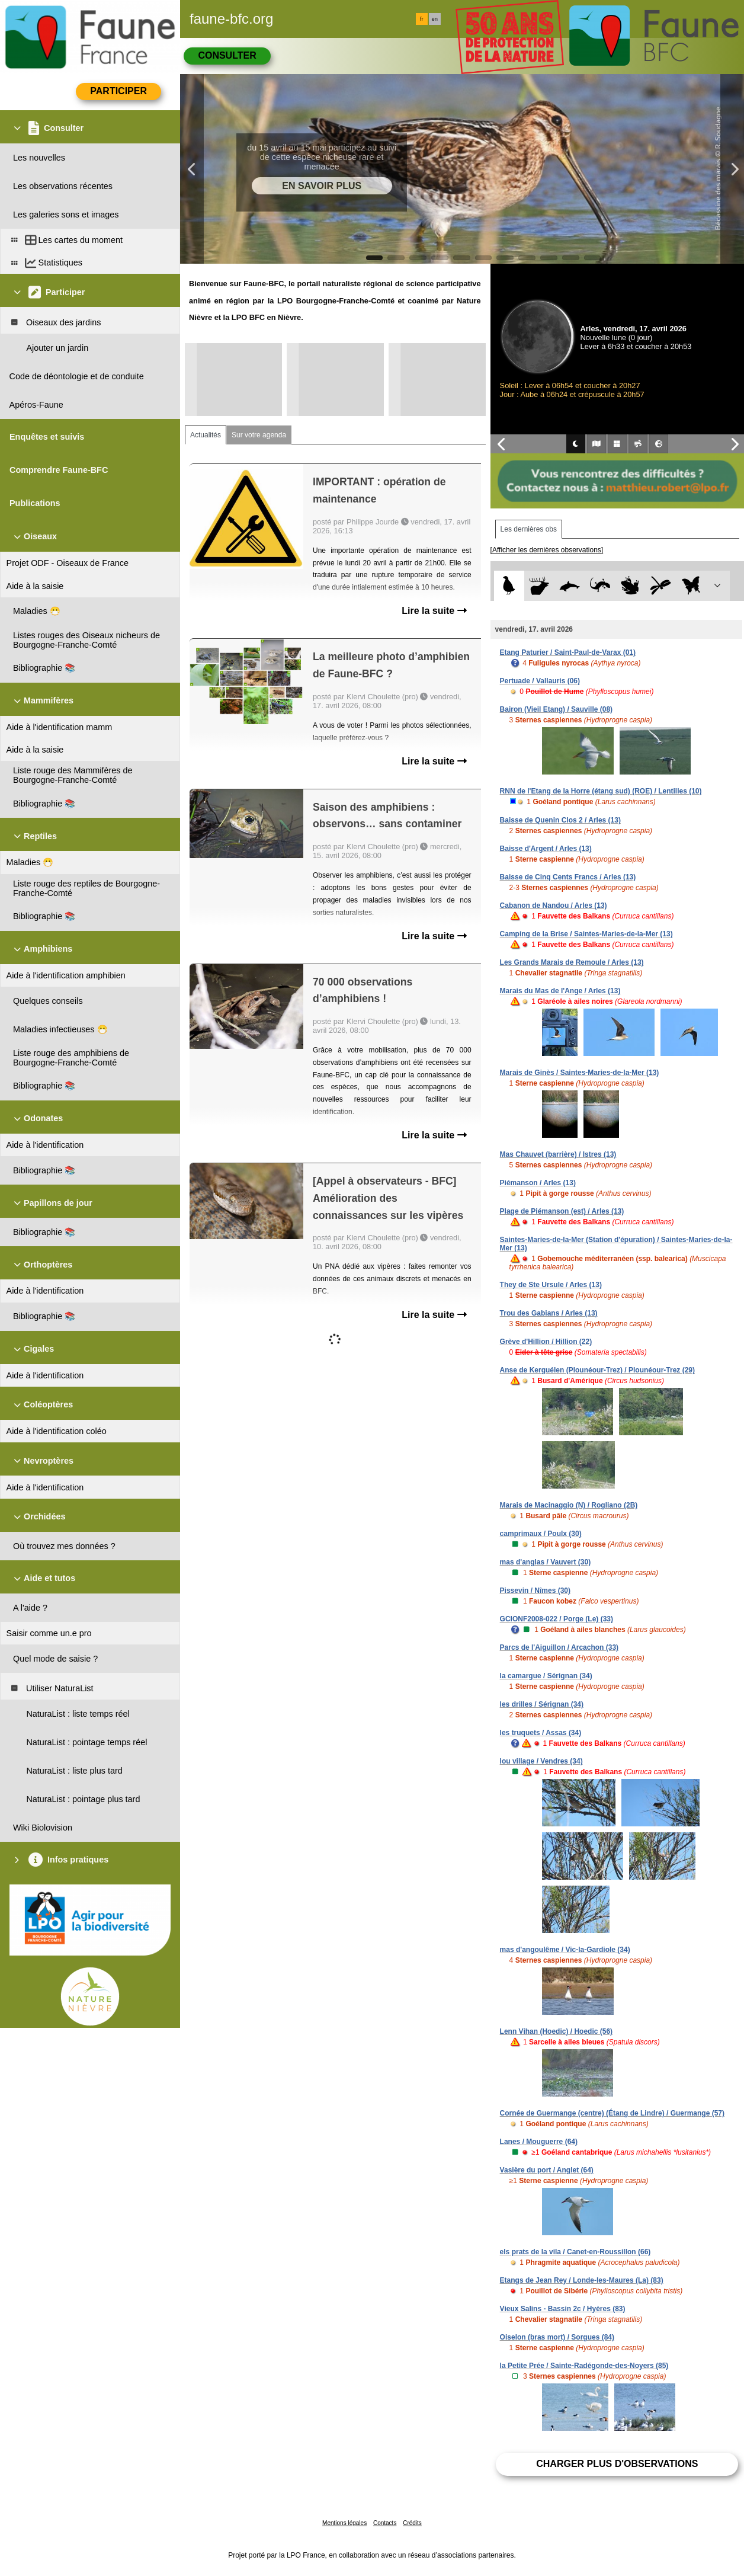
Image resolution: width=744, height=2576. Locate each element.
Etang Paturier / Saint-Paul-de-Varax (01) (568, 652)
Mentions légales (344, 2523)
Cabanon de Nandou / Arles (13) (553, 905)
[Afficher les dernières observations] (547, 550)
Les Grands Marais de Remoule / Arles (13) (572, 962)
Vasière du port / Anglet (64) (547, 2170)
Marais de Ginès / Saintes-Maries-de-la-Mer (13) (579, 1072)
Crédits (412, 2523)
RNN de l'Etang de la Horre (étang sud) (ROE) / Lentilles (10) (601, 791)
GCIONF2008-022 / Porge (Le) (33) (556, 1619)
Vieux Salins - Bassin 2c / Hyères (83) (563, 2309)
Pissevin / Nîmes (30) (535, 1590)
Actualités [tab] (205, 435)
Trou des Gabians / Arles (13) (549, 1313)
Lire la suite (434, 610)
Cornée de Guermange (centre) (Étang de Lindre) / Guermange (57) (612, 2113)
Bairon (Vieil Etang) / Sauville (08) (556, 709)
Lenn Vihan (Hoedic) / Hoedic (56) (556, 2031)
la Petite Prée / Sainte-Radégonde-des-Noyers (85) (584, 2365)
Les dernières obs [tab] (529, 529)
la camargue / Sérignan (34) (546, 1676)
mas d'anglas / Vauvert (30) (545, 1562)
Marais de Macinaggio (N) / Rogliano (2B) (569, 1505)
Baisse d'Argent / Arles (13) (546, 848)
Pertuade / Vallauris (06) (540, 681)
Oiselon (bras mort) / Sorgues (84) (557, 2337)
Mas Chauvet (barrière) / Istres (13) (558, 1154)
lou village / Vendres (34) (541, 1761)
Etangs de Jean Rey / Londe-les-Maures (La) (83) (581, 2280)
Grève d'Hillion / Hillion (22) (546, 1341)
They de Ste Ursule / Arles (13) (551, 1285)
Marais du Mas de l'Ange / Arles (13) (560, 991)
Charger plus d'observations (617, 2464)
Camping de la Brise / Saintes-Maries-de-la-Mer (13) (586, 934)
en (435, 19)
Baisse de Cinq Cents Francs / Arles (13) (568, 877)
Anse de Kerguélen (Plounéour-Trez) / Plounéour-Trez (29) (597, 1370)
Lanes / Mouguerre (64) (539, 2141)
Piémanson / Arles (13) (538, 1183)
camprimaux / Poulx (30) (541, 1533)
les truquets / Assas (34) (541, 1733)
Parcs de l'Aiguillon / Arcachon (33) (559, 1647)
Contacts (384, 2523)
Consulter (227, 55)
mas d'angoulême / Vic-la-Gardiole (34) (565, 1949)
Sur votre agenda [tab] (259, 435)
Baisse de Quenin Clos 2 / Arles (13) (560, 820)
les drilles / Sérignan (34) (541, 1704)
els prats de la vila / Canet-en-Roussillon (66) (575, 2252)
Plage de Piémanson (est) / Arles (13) (562, 1211)
